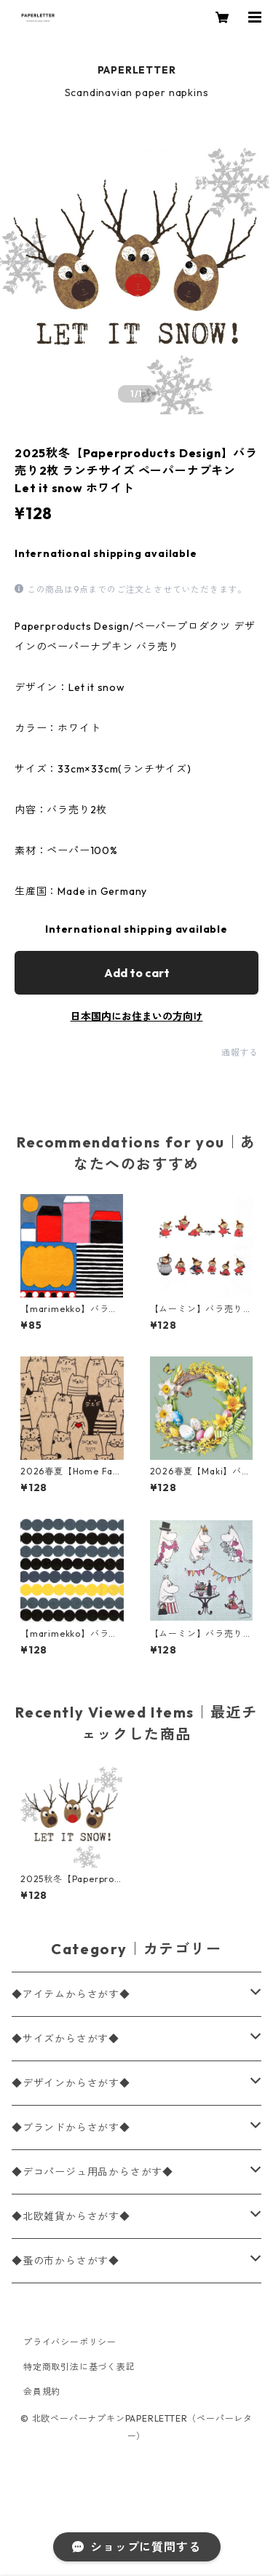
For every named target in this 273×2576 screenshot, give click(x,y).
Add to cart (137, 972)
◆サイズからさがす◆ (65, 2038)
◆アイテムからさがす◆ (71, 1994)
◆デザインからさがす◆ (71, 2083)
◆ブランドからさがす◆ (71, 2127)
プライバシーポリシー (69, 2341)
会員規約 (41, 2391)
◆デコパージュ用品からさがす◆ (92, 2171)
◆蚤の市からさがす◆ (65, 2260)
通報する (239, 1052)
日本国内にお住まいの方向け (137, 1016)
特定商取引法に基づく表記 (79, 2366)
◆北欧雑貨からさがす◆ (71, 2216)
